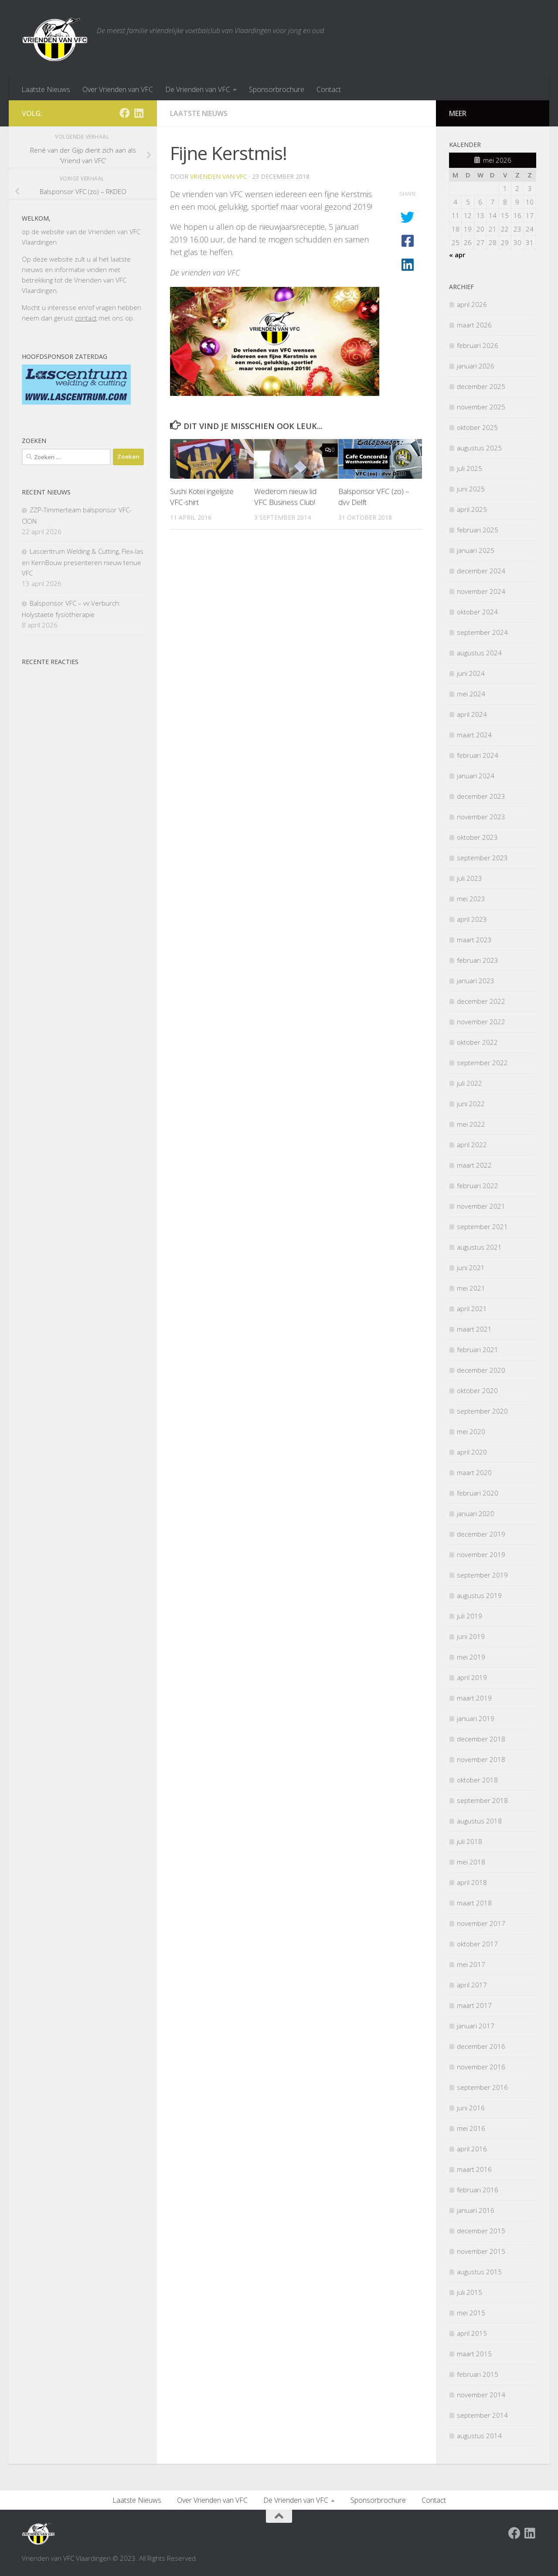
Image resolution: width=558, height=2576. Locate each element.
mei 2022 (471, 1124)
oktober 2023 (477, 837)
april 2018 (472, 1882)
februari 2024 (477, 755)
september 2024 (482, 632)
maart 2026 (474, 324)
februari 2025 (477, 529)
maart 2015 (474, 2353)
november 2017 (481, 1923)
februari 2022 (477, 1185)
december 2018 (481, 1738)
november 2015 (481, 2251)
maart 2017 (474, 2005)
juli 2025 (469, 468)
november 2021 (481, 1206)
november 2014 (481, 2394)
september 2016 (482, 2087)
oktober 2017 (477, 1943)
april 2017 (472, 1984)
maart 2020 (474, 1472)
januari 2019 (475, 1718)
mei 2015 (471, 2312)
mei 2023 (471, 898)
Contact (328, 89)
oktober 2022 (477, 1042)
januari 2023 (475, 980)
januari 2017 (475, 2025)
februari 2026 (477, 345)
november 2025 (481, 406)
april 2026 (472, 304)
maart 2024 (474, 734)
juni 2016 (471, 2107)
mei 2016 (471, 2128)
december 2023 (481, 796)
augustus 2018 (479, 1820)
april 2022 (472, 1144)
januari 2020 (475, 1513)
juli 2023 (469, 878)
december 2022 (481, 1001)
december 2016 (481, 2046)
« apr (457, 254)
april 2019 (472, 1677)
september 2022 (482, 1062)
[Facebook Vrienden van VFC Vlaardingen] (124, 113)
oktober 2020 (477, 1390)
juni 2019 (471, 1636)
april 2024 (472, 714)
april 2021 (472, 1308)
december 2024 (481, 570)
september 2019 (482, 1575)
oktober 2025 (477, 427)
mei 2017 (471, 1964)
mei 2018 (471, 1861)
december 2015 (481, 2230)
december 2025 (481, 386)
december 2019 (481, 1534)
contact (86, 317)
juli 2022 (469, 1083)
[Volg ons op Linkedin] (138, 113)
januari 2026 (475, 365)
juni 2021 (471, 1267)
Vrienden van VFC (218, 176)
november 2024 (481, 591)
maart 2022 (474, 1165)
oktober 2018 (477, 1779)
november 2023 (481, 816)
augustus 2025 (479, 447)
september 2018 (482, 1800)
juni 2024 (471, 673)
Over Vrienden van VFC (117, 89)
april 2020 (472, 1452)
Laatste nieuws (199, 113)
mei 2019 (471, 1657)
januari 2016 (475, 2210)
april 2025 (472, 509)
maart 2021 (474, 1329)
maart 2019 (474, 1697)
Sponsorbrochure (276, 89)
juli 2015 (469, 2292)
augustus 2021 (479, 1247)
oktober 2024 (477, 611)
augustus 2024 (479, 652)
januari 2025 (475, 550)
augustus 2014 (479, 2435)
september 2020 (482, 1411)
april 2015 (472, 2333)
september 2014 (482, 2415)
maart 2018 (474, 1902)
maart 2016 (474, 2169)
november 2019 (481, 1554)
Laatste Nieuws (45, 89)
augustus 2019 (479, 1595)
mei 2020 (471, 1431)
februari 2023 (477, 960)
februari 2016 (477, 2189)
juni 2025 (471, 488)
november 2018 (481, 1759)
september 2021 (482, 1226)
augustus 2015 (479, 2271)
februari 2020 (477, 1493)
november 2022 (481, 1021)
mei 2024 (471, 693)
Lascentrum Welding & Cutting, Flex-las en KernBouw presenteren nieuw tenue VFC (82, 562)
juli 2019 (469, 1616)
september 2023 (482, 857)
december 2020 (481, 1370)
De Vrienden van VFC (197, 89)
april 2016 (472, 2148)
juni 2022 (471, 1103)
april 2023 (472, 919)
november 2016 (481, 2066)
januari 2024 (475, 775)
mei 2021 (471, 1288)
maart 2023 (474, 939)
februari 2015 (477, 2374)
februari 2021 (477, 1349)
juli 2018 (469, 1841)
